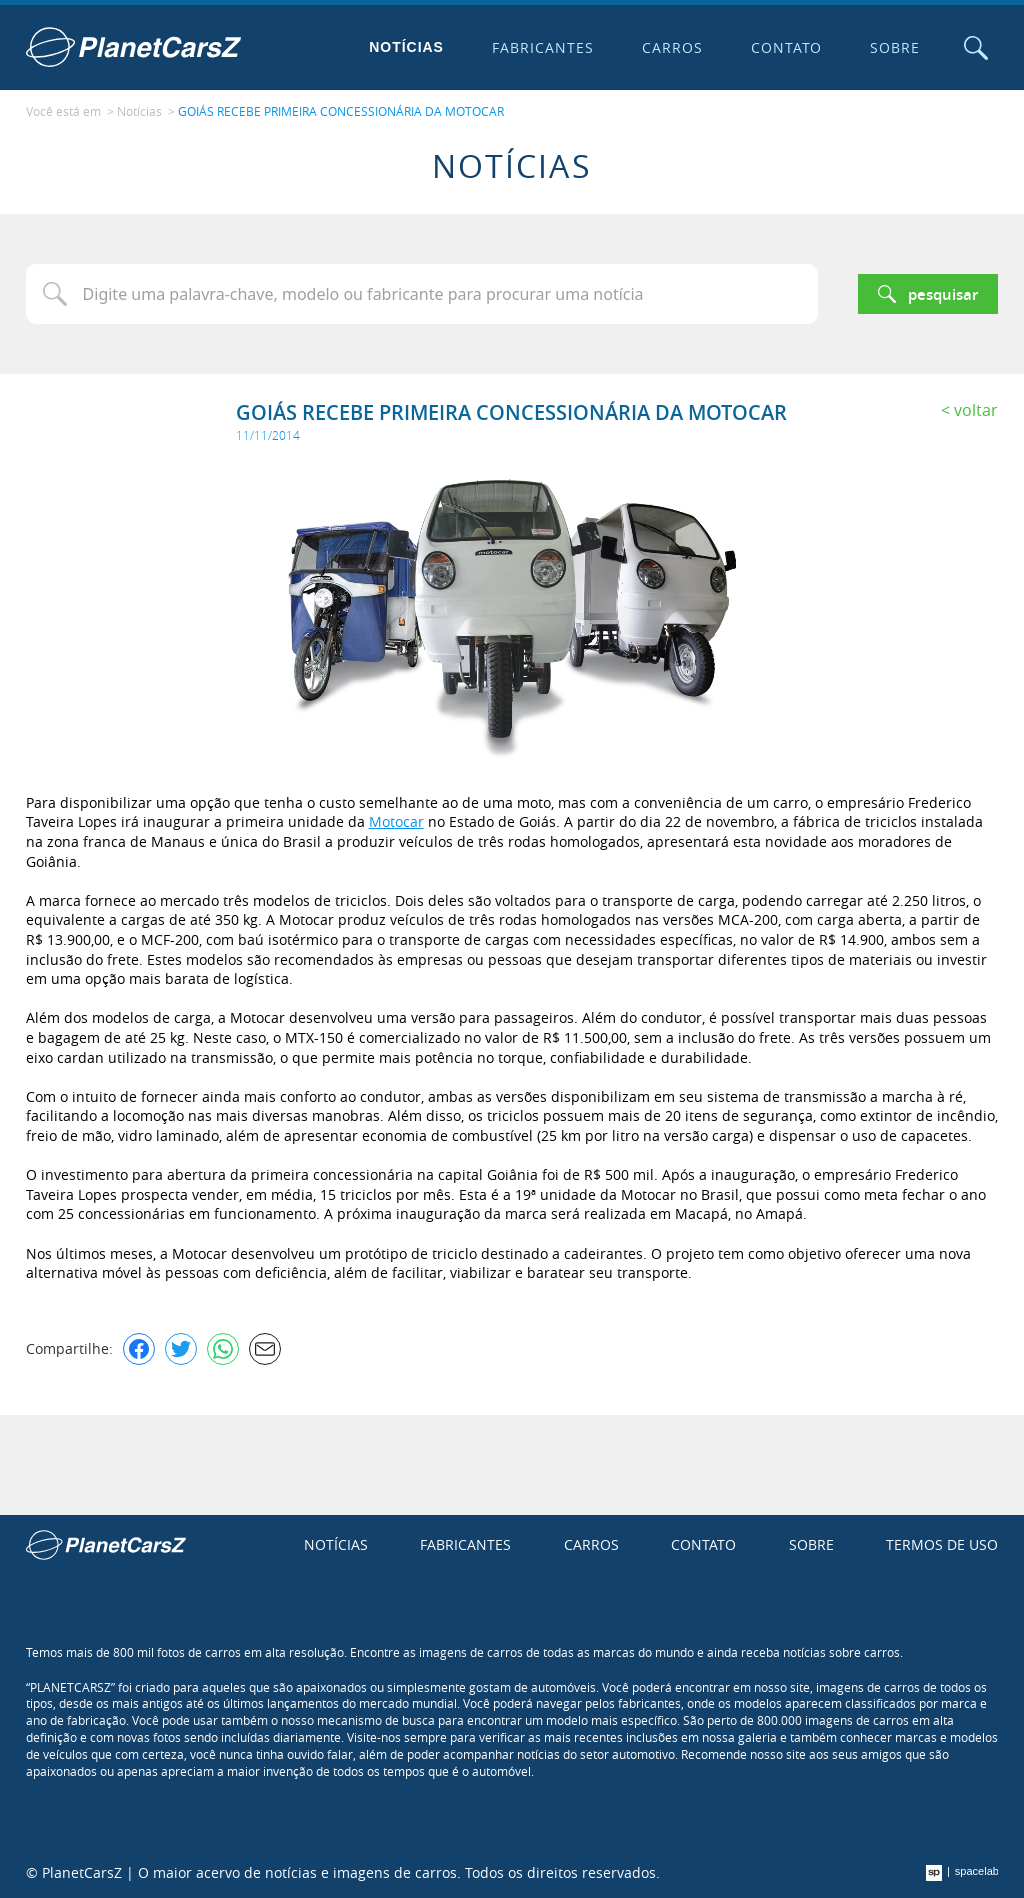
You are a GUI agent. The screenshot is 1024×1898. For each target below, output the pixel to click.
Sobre (895, 47)
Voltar (976, 410)
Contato (787, 47)
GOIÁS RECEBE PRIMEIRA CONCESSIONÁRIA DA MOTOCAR (341, 111)
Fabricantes (543, 47)
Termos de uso (942, 1544)
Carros (672, 47)
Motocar (396, 821)
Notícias (406, 47)
